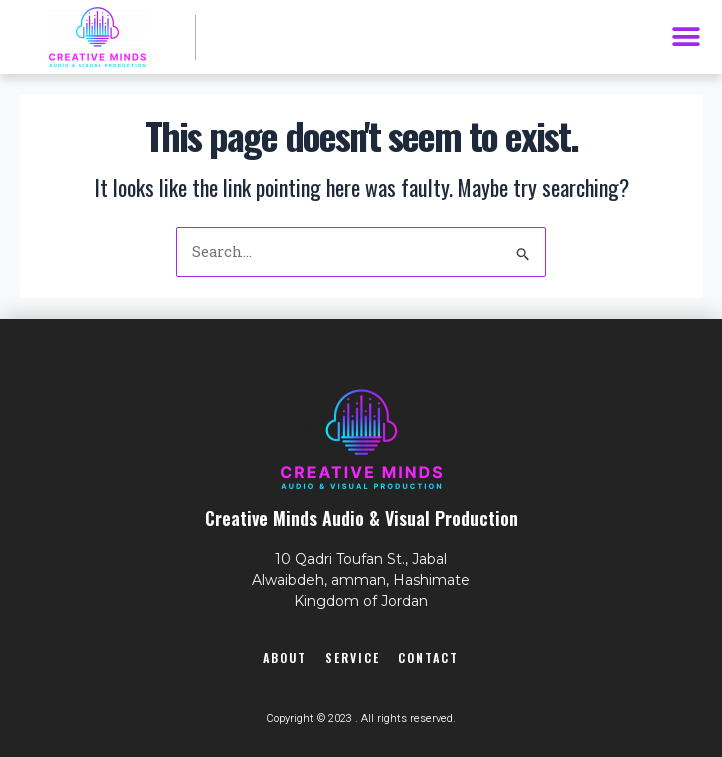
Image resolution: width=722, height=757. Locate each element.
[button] (685, 37)
